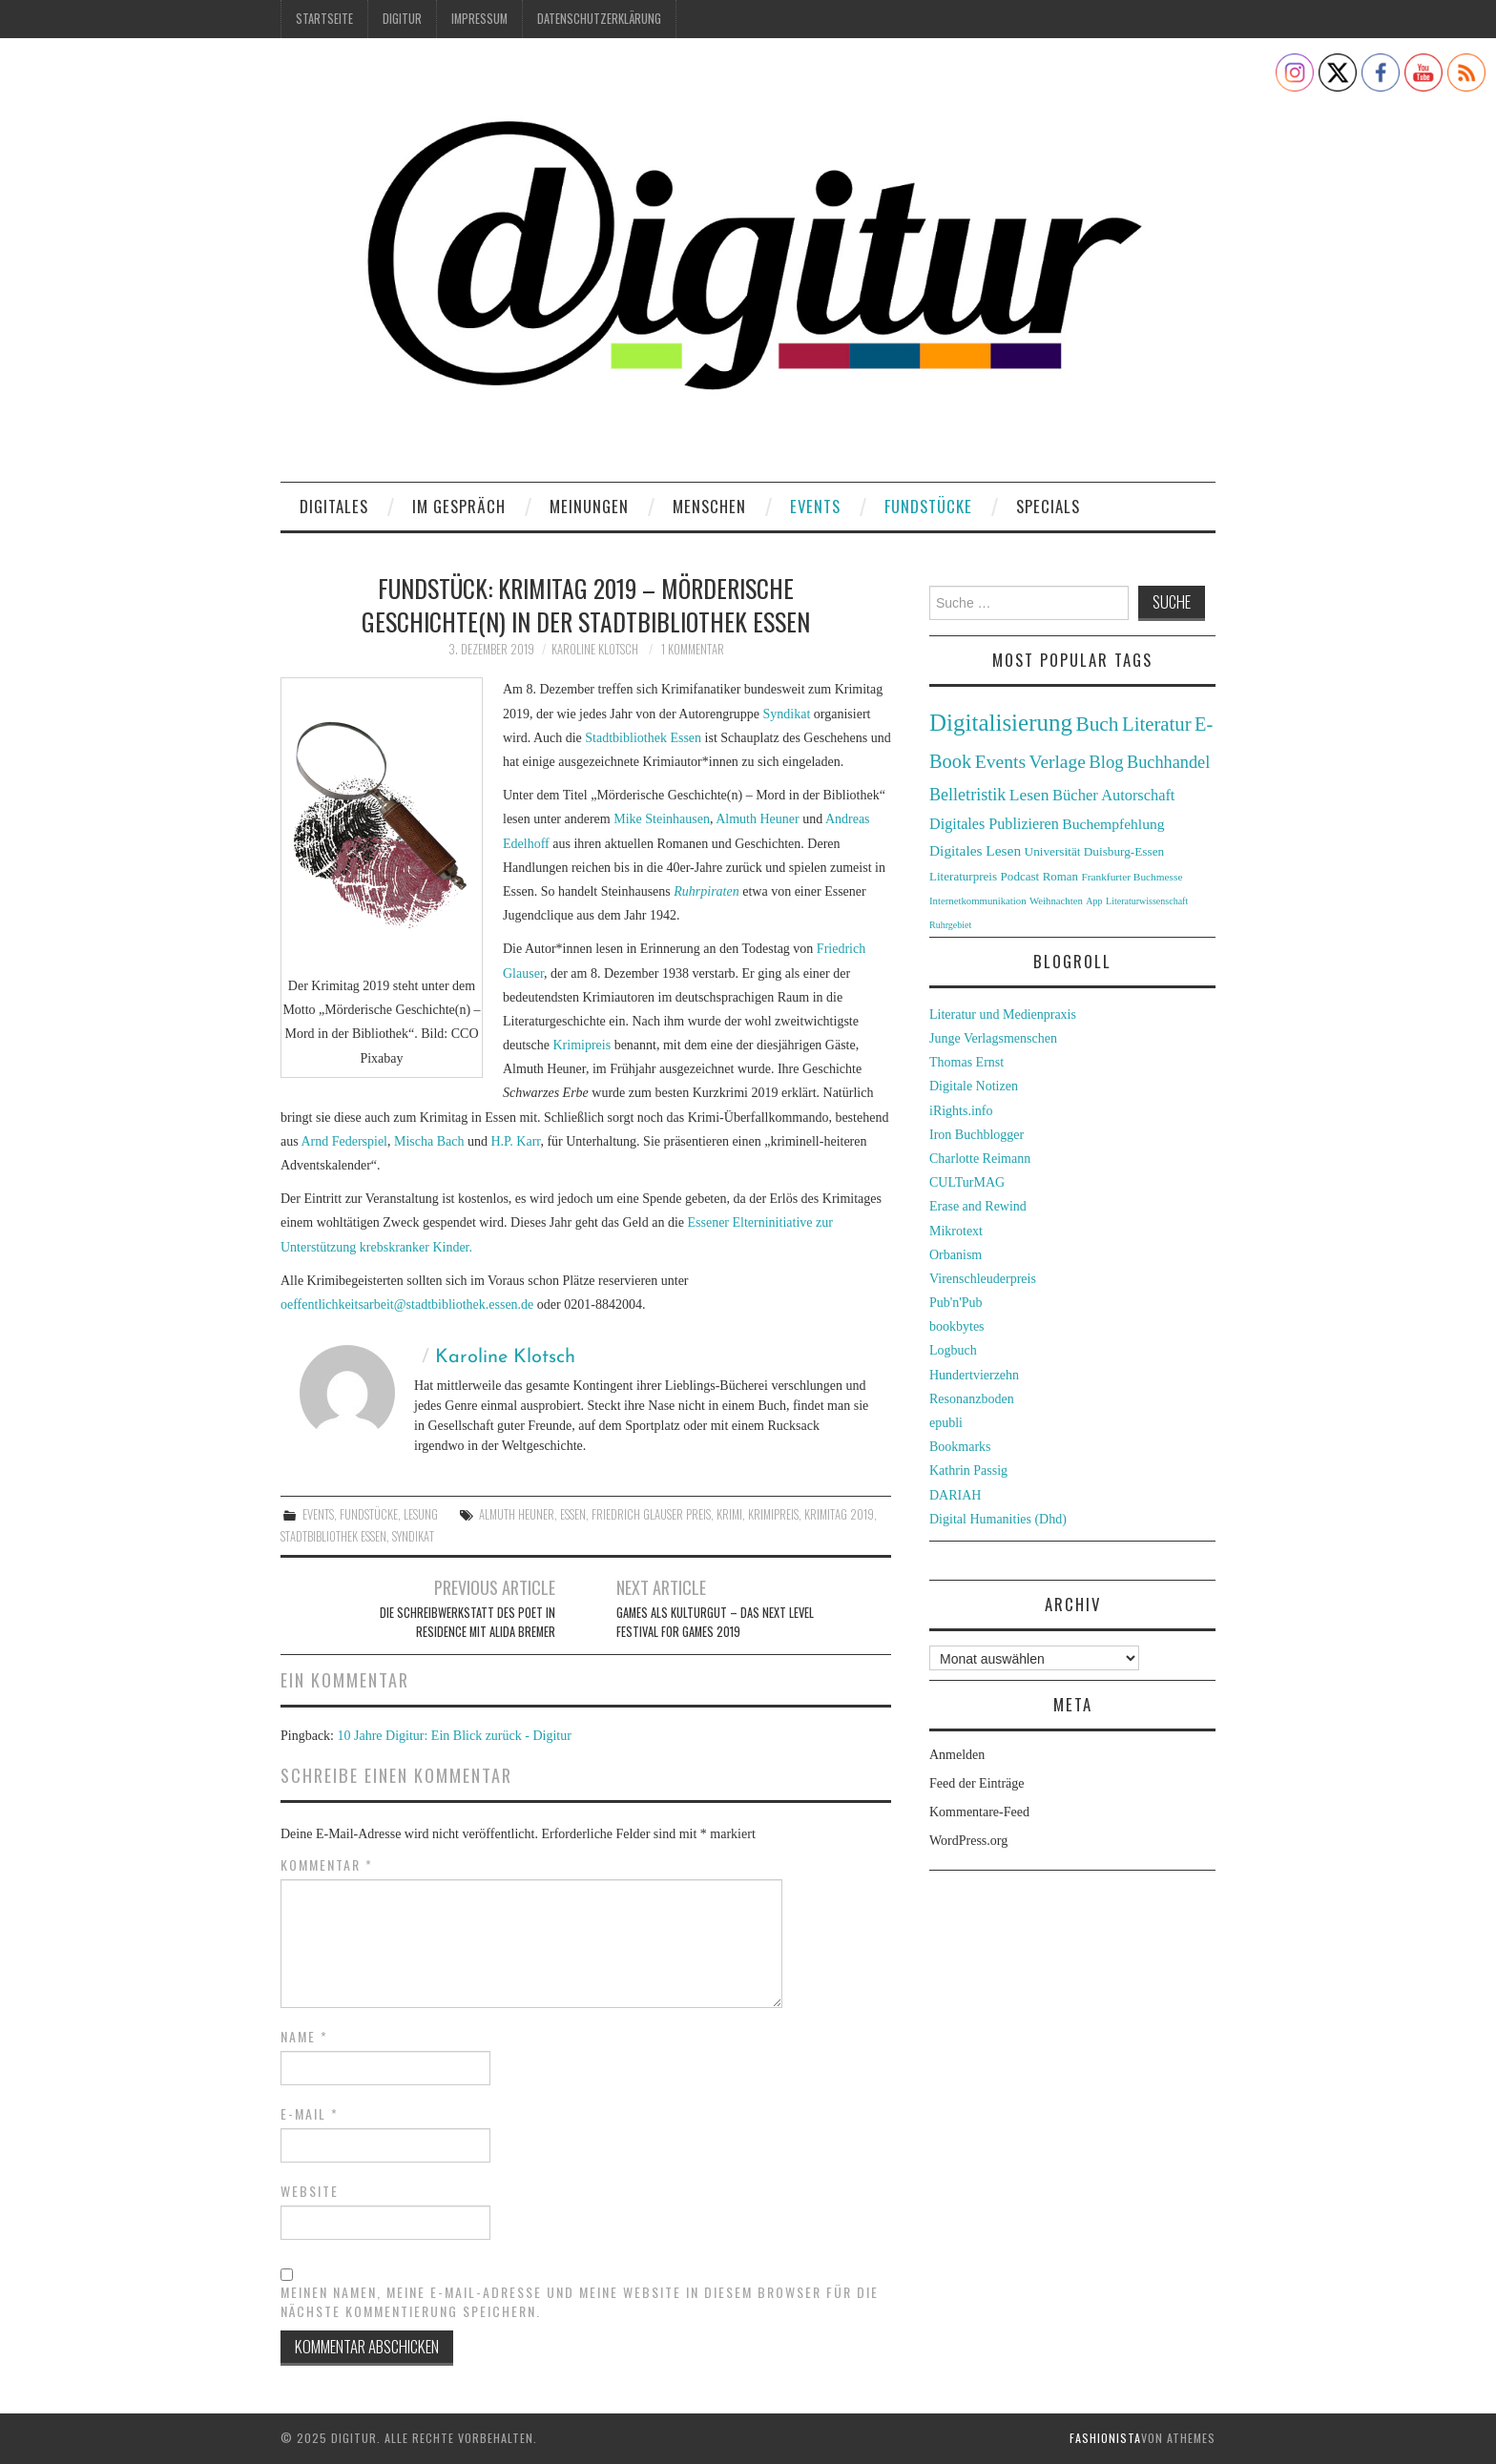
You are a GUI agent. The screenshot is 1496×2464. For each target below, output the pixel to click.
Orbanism (955, 1255)
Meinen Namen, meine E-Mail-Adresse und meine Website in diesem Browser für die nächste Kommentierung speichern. (579, 2302)
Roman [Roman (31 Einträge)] (1060, 876)
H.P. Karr (515, 1141)
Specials (1048, 506)
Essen (573, 1514)
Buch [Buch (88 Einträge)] (1096, 724)
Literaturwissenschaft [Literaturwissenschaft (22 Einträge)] (1147, 901)
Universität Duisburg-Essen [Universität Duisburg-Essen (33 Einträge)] (1095, 851)
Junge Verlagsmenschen (993, 1038)
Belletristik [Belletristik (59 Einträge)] (967, 794)
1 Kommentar (692, 649)
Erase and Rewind (978, 1206)
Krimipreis (581, 1045)
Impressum (479, 19)
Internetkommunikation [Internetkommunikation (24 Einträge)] (978, 900)
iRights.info (961, 1111)
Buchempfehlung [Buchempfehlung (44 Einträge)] (1113, 824)
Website (309, 2191)
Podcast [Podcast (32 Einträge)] (1020, 876)
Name (304, 2036)
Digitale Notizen (973, 1086)
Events (815, 506)
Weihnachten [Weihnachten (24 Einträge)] (1056, 900)
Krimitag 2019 (839, 1514)
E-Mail (309, 2113)
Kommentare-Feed (979, 1812)
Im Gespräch (459, 506)
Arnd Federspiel (344, 1141)
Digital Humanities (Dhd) (998, 1519)
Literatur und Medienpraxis (1002, 1014)
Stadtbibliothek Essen (643, 738)
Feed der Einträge (977, 1783)
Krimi (729, 1514)
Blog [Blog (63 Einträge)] (1106, 762)
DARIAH (955, 1495)
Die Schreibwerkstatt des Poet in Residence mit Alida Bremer (467, 1622)
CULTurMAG (967, 1182)
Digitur (402, 19)
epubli (946, 1423)
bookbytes (957, 1326)
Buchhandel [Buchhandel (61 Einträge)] (1168, 762)
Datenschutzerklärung (599, 19)
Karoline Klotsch (594, 649)
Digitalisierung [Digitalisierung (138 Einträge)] (1000, 722)
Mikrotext (956, 1231)
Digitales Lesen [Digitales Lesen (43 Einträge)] (975, 850)
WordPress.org (968, 1840)
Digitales (334, 506)
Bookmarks (960, 1446)
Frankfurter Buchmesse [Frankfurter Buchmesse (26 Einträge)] (1131, 876)
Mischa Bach (429, 1141)
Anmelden (957, 1755)
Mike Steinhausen (661, 819)
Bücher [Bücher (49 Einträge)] (1075, 795)
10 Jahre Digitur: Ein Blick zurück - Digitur (454, 1736)
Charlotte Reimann (979, 1158)
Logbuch (953, 1350)
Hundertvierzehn (974, 1375)
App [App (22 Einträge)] (1094, 901)
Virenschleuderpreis (982, 1279)
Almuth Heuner (757, 819)
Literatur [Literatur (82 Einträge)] (1157, 724)
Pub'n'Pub (956, 1302)
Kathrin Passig (968, 1470)
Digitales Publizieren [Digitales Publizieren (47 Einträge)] (994, 824)
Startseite (324, 19)
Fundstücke (928, 506)
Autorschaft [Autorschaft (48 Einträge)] (1137, 795)
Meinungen (589, 506)
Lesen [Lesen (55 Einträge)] (1029, 794)
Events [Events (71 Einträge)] (1000, 762)
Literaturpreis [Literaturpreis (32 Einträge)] (963, 876)
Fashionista (1105, 2438)
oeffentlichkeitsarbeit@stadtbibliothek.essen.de (406, 1304)
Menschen (709, 506)
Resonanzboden (971, 1399)
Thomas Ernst (966, 1062)
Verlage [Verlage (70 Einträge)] (1057, 762)
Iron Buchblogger (976, 1135)
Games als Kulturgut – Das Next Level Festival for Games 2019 (715, 1622)
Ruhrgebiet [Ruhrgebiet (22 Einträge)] (950, 925)
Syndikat (787, 714)
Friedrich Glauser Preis (651, 1514)
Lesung (421, 1514)
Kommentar (326, 1864)
